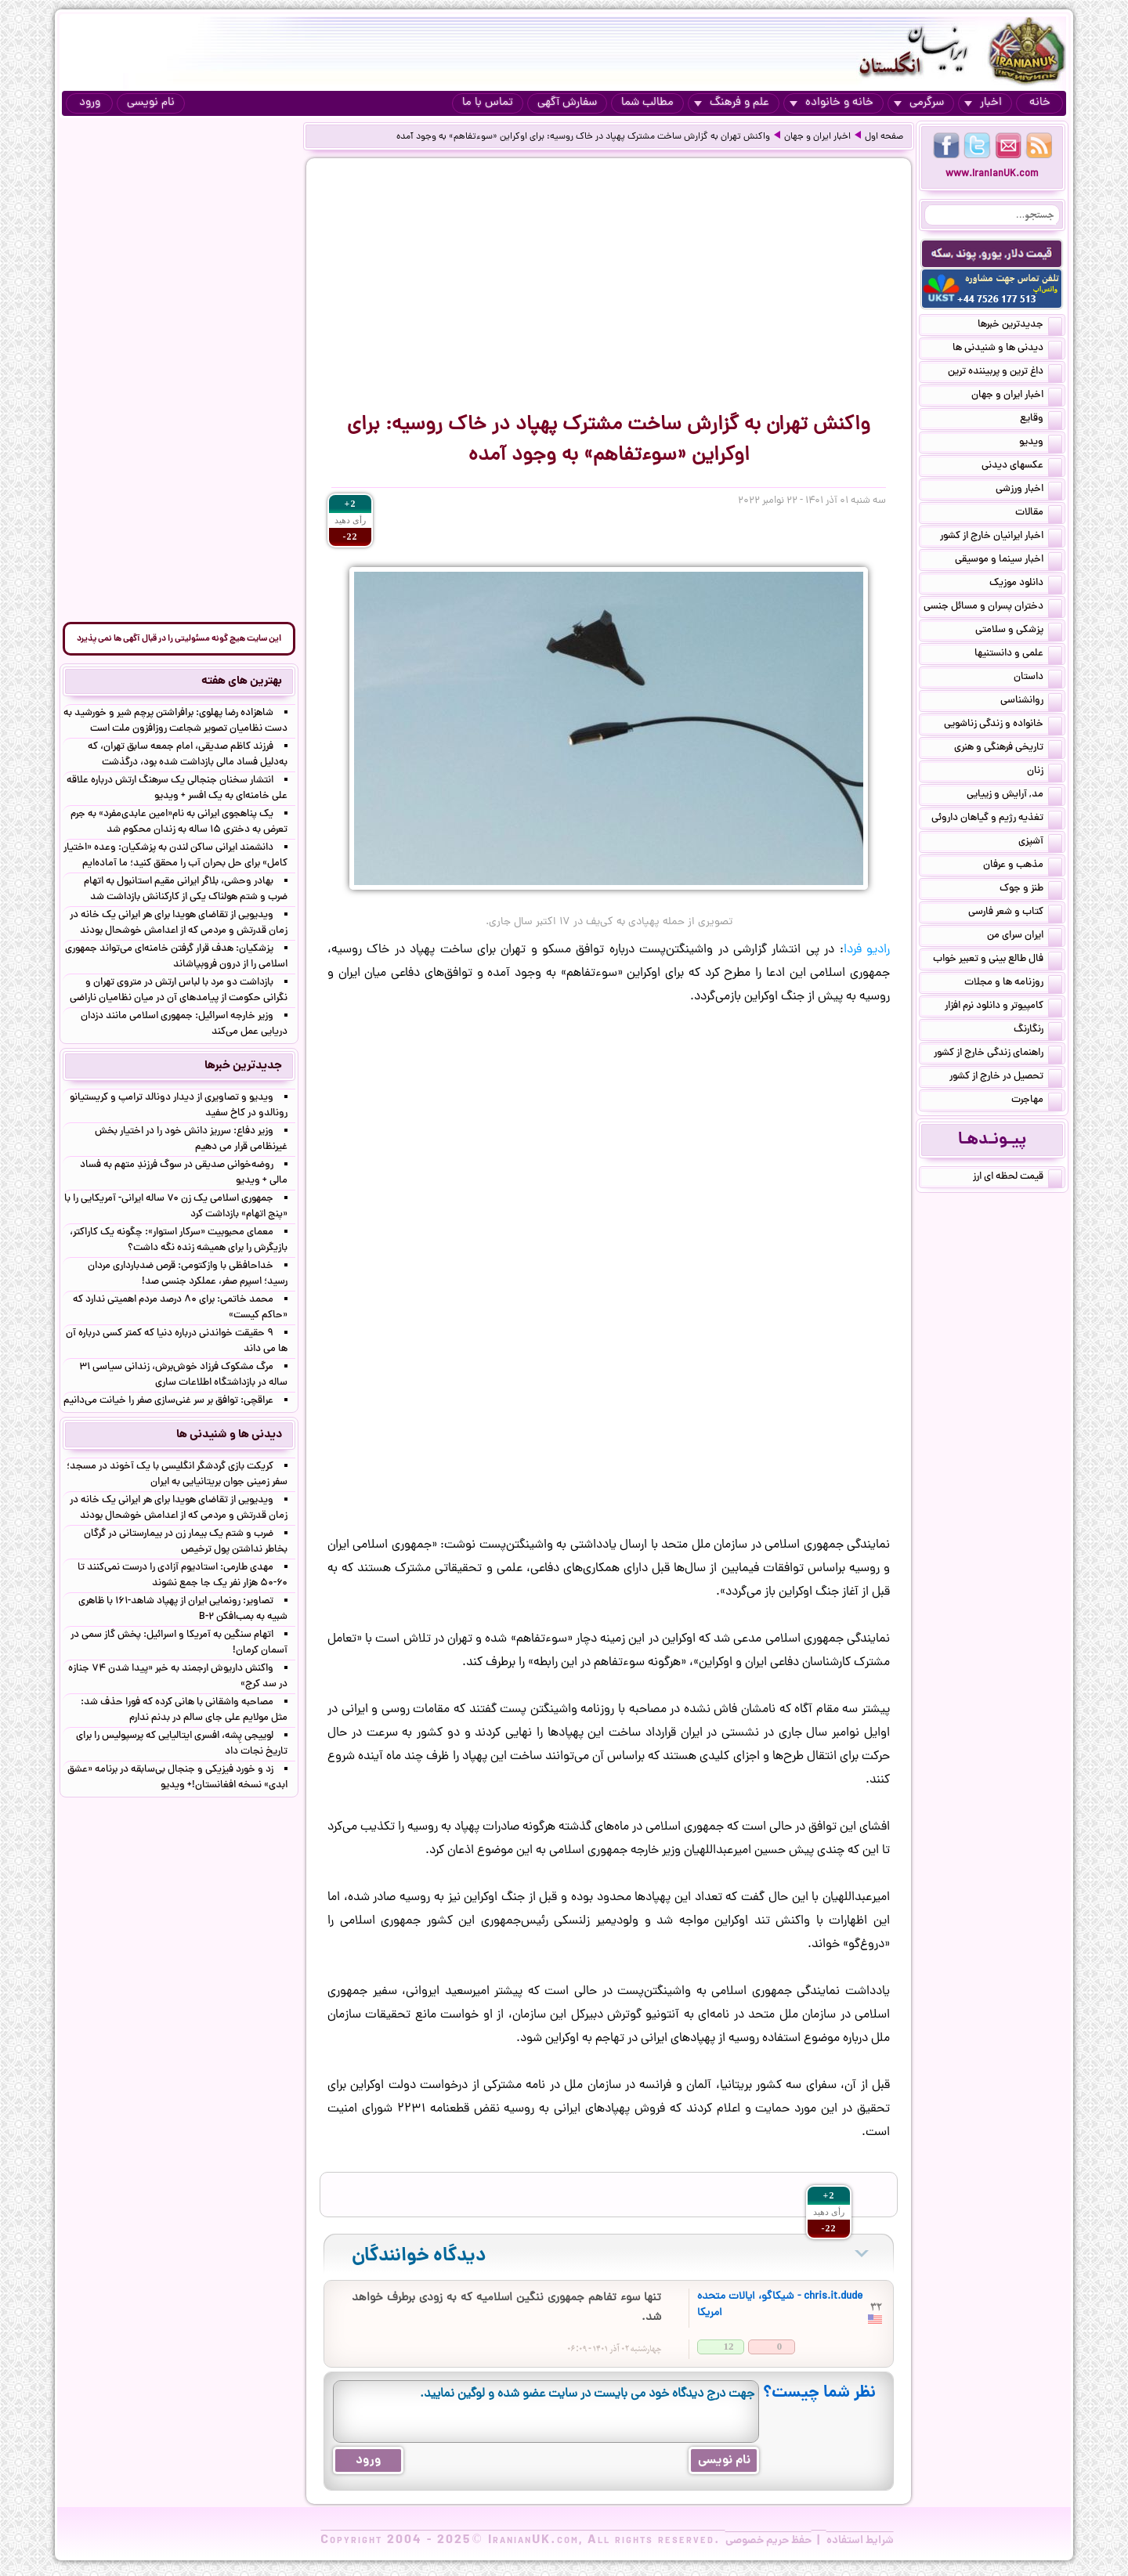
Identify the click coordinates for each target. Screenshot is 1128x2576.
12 (729, 2346)
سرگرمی (919, 103)
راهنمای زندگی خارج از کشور (998, 1054)
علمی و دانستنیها (1018, 654)
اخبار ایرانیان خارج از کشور (1001, 537)
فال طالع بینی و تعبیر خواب (997, 960)
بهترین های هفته (241, 681)
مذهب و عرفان (1022, 866)
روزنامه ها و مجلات (1013, 983)
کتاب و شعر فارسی (1015, 913)
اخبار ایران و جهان (817, 137)
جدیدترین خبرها (1020, 325)
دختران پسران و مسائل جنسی (993, 607)
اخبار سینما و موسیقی (1008, 560)
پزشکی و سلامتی (1018, 631)
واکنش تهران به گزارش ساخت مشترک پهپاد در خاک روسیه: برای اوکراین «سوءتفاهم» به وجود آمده (583, 137)
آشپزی (1040, 842)
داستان (1038, 678)
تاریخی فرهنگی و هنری (1008, 748)
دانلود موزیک (1025, 584)
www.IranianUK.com (992, 174)
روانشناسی (1031, 701)
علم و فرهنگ (731, 103)
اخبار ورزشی (1029, 490)
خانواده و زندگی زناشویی (1003, 725)
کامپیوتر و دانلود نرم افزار (1003, 1007)
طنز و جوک (1031, 889)
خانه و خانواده (831, 103)
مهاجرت (1036, 1101)
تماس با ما (487, 103)
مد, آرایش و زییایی (1014, 795)
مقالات (1038, 513)
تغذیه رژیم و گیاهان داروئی (996, 819)
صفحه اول (884, 137)
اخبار (983, 103)
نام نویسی (151, 103)
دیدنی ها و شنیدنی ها (1007, 349)
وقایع (1041, 419)
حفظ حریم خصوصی (768, 2540)
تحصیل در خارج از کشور (1005, 1077)
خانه (1039, 103)
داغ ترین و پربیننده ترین (1005, 372)
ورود (89, 103)
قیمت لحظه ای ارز (1017, 1178)
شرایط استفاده (860, 2540)
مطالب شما (647, 103)
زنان (1044, 772)
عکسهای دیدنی (1022, 466)
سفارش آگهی (567, 103)
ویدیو (1040, 443)
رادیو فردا (867, 950)
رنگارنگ (1038, 1030)
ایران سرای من (1024, 936)
